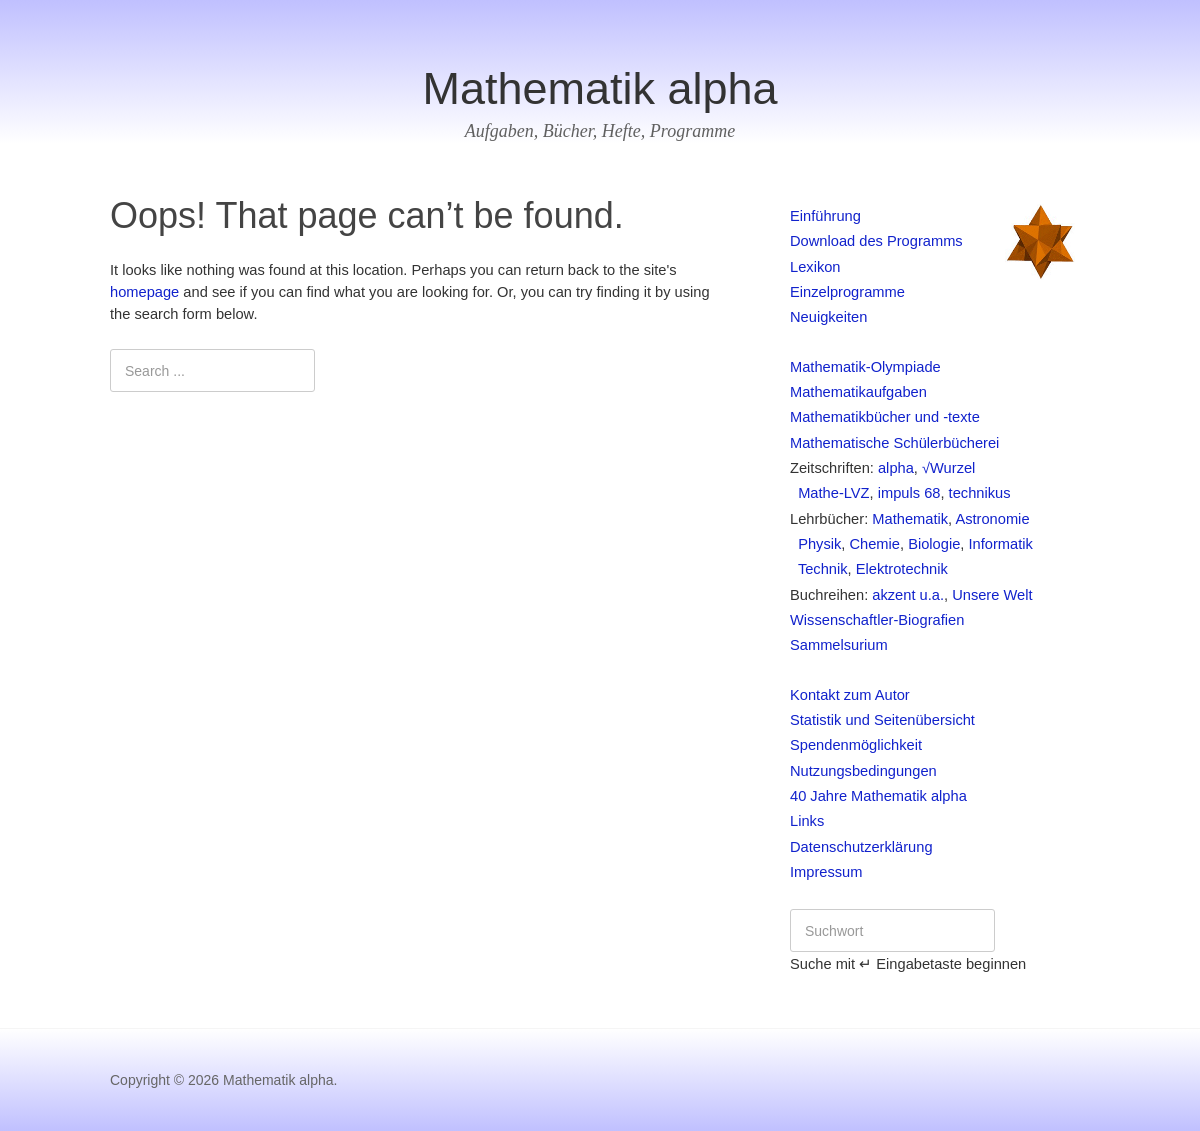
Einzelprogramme (847, 292)
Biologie (934, 544)
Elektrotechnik (902, 569)
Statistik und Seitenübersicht (882, 720)
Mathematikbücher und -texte (885, 417)
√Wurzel (948, 468)
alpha (896, 468)
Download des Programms (876, 241)
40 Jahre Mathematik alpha (878, 796)
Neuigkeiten (828, 317)
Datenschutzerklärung (861, 847)
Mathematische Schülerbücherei (894, 443)
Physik (815, 544)
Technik (819, 569)
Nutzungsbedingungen (863, 771)
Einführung (825, 216)
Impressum (826, 872)
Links (807, 821)
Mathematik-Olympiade (865, 367)
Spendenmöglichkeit (856, 745)
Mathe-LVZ (830, 493)
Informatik (1000, 544)
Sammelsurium (839, 645)
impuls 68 (909, 493)
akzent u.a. (908, 595)
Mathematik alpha (599, 88)
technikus (980, 493)
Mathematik (910, 519)
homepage (144, 292)
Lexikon (815, 267)
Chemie (874, 544)
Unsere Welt (992, 595)
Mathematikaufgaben (858, 392)
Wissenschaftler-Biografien (877, 620)
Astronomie (992, 519)
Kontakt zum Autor (850, 695)
